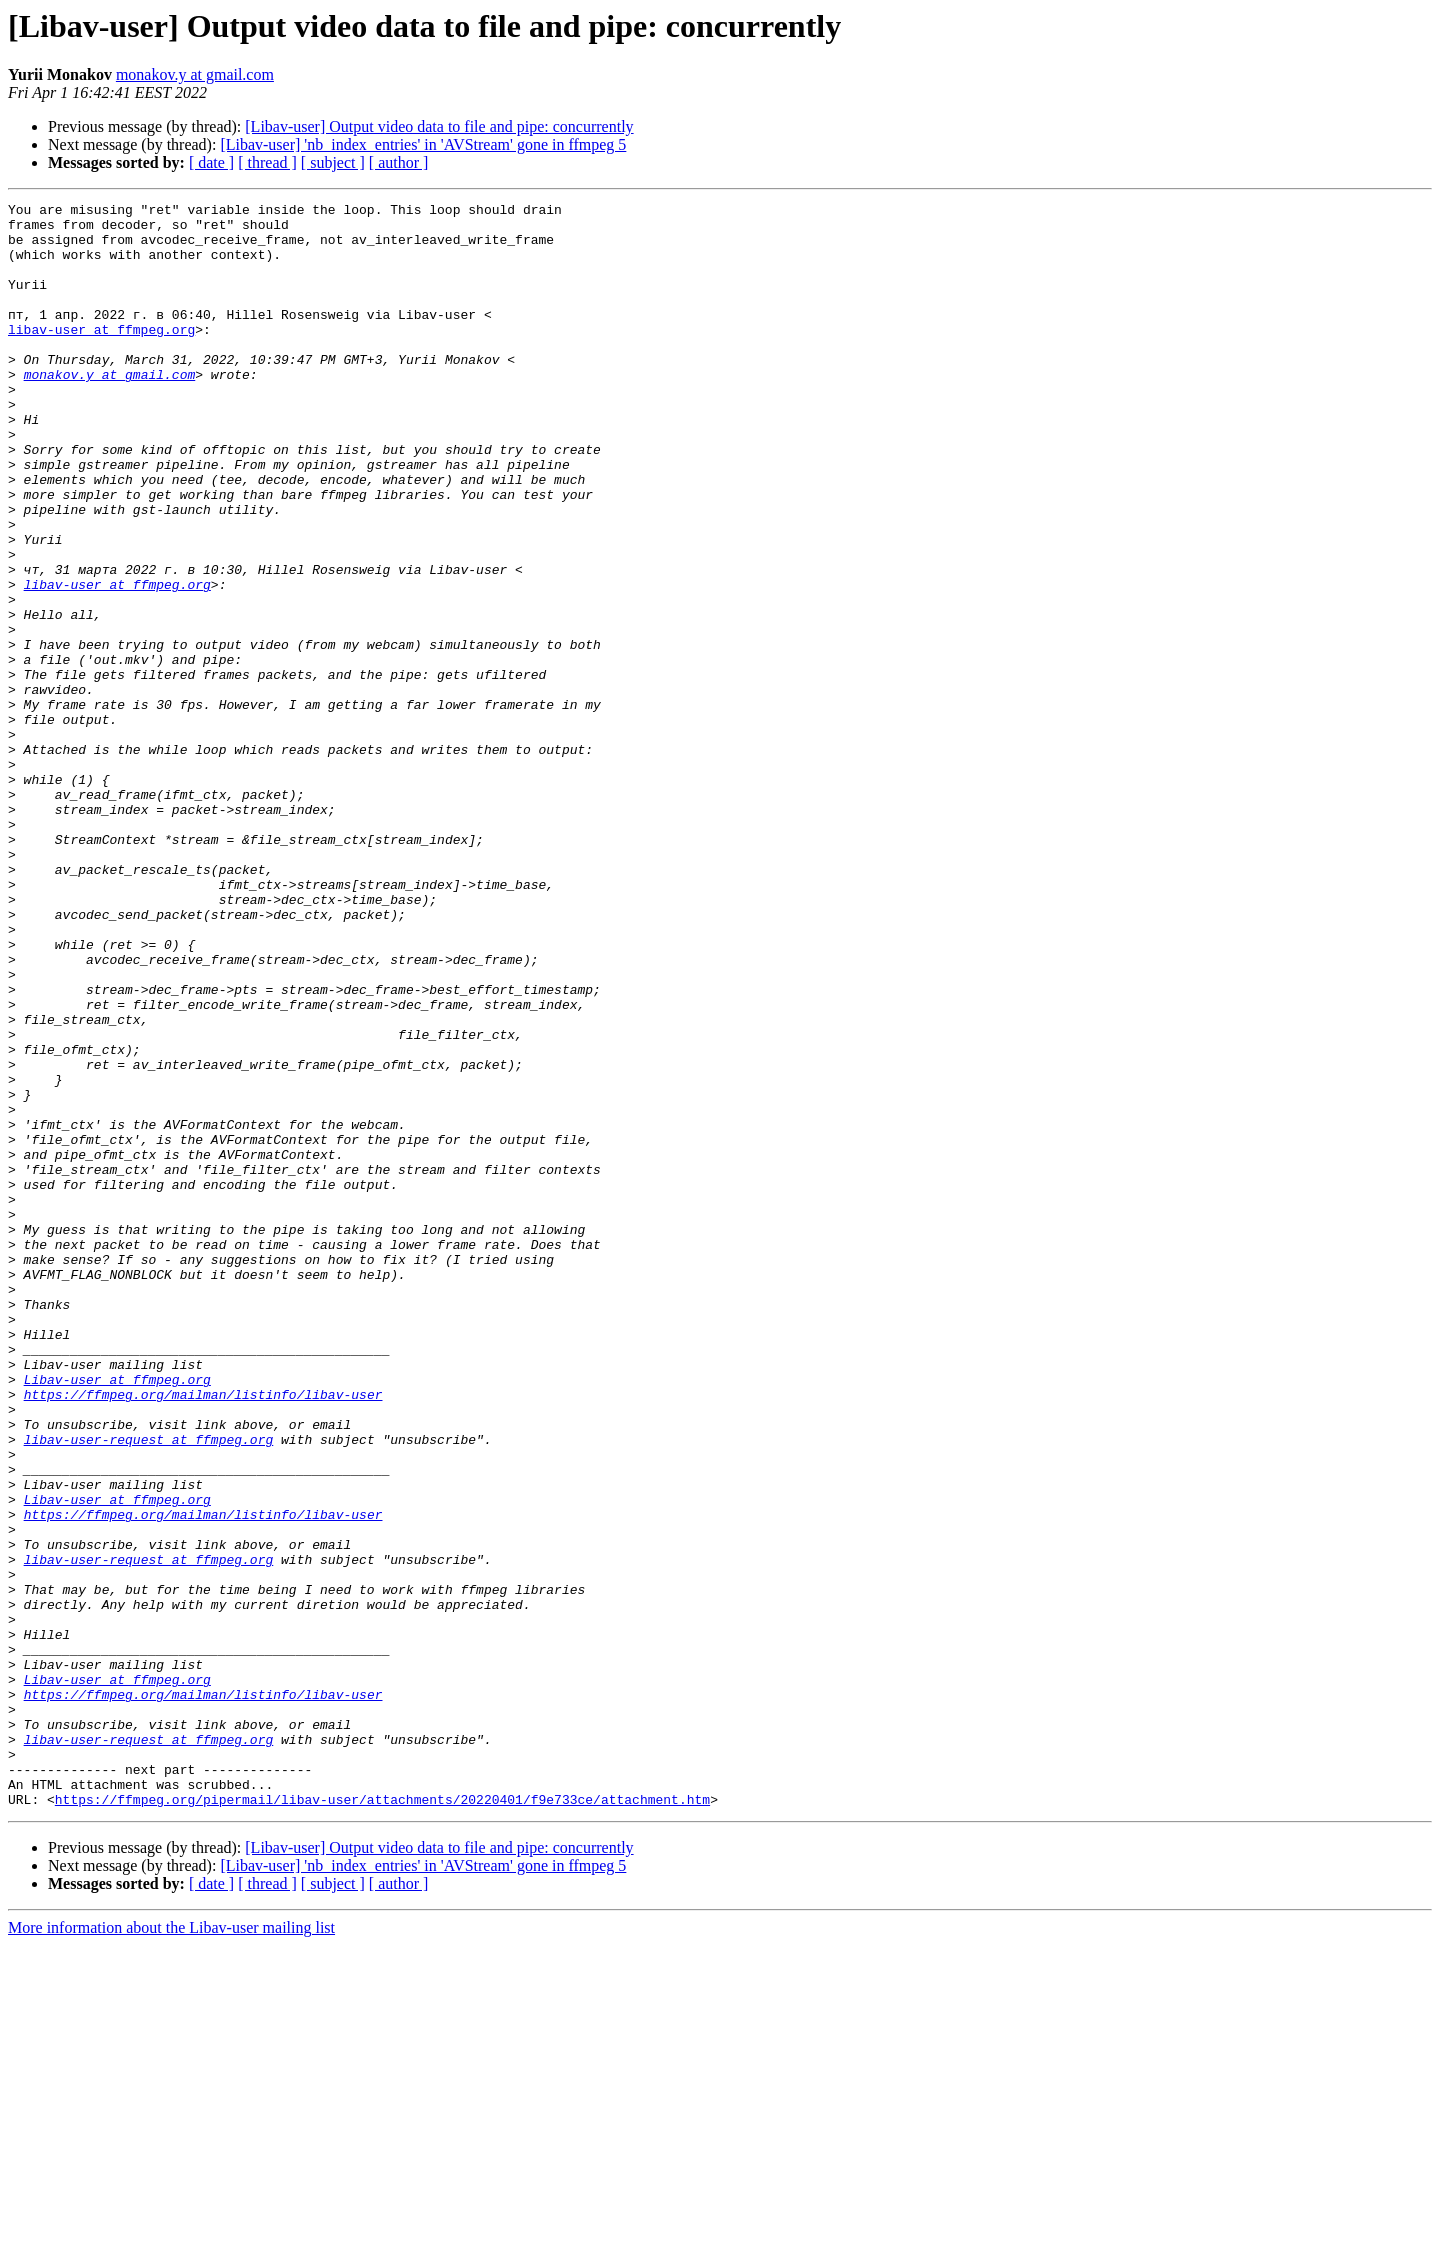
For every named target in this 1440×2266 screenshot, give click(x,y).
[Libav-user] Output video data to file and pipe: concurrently (439, 126)
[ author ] (399, 162)
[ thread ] (267, 162)
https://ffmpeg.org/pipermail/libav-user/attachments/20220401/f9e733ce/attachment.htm (382, 2120)
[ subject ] (333, 162)
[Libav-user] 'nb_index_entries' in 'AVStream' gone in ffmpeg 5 (423, 144)
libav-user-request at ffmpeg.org (149, 1688)
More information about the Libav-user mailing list (171, 2248)
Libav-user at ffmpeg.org (117, 1616)
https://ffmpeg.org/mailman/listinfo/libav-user (203, 1634)
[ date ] (211, 162)
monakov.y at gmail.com (195, 74)
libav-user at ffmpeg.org (101, 356)
